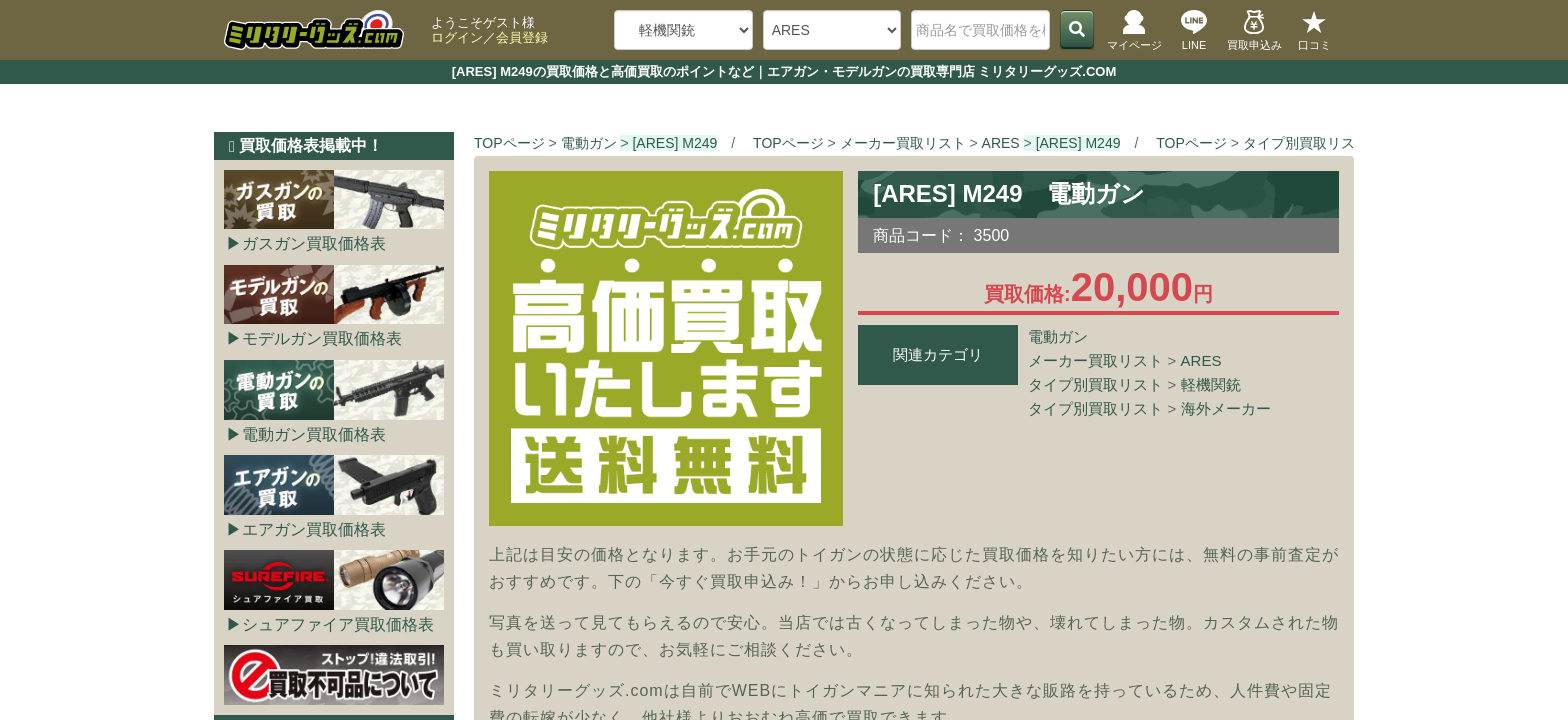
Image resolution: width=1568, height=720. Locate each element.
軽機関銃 (1211, 384)
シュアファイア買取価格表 (338, 624)
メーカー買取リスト (1095, 360)
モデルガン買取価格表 (322, 338)
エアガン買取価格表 (314, 529)
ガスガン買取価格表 (314, 243)
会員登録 (522, 37)
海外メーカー (1226, 408)
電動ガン (1058, 336)
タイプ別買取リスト (1095, 384)
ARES (1201, 360)
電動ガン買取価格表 (314, 434)
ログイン (457, 37)
